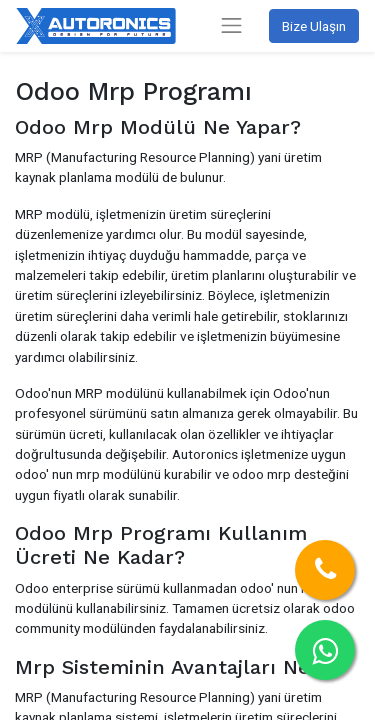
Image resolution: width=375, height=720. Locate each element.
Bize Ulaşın (314, 26)
